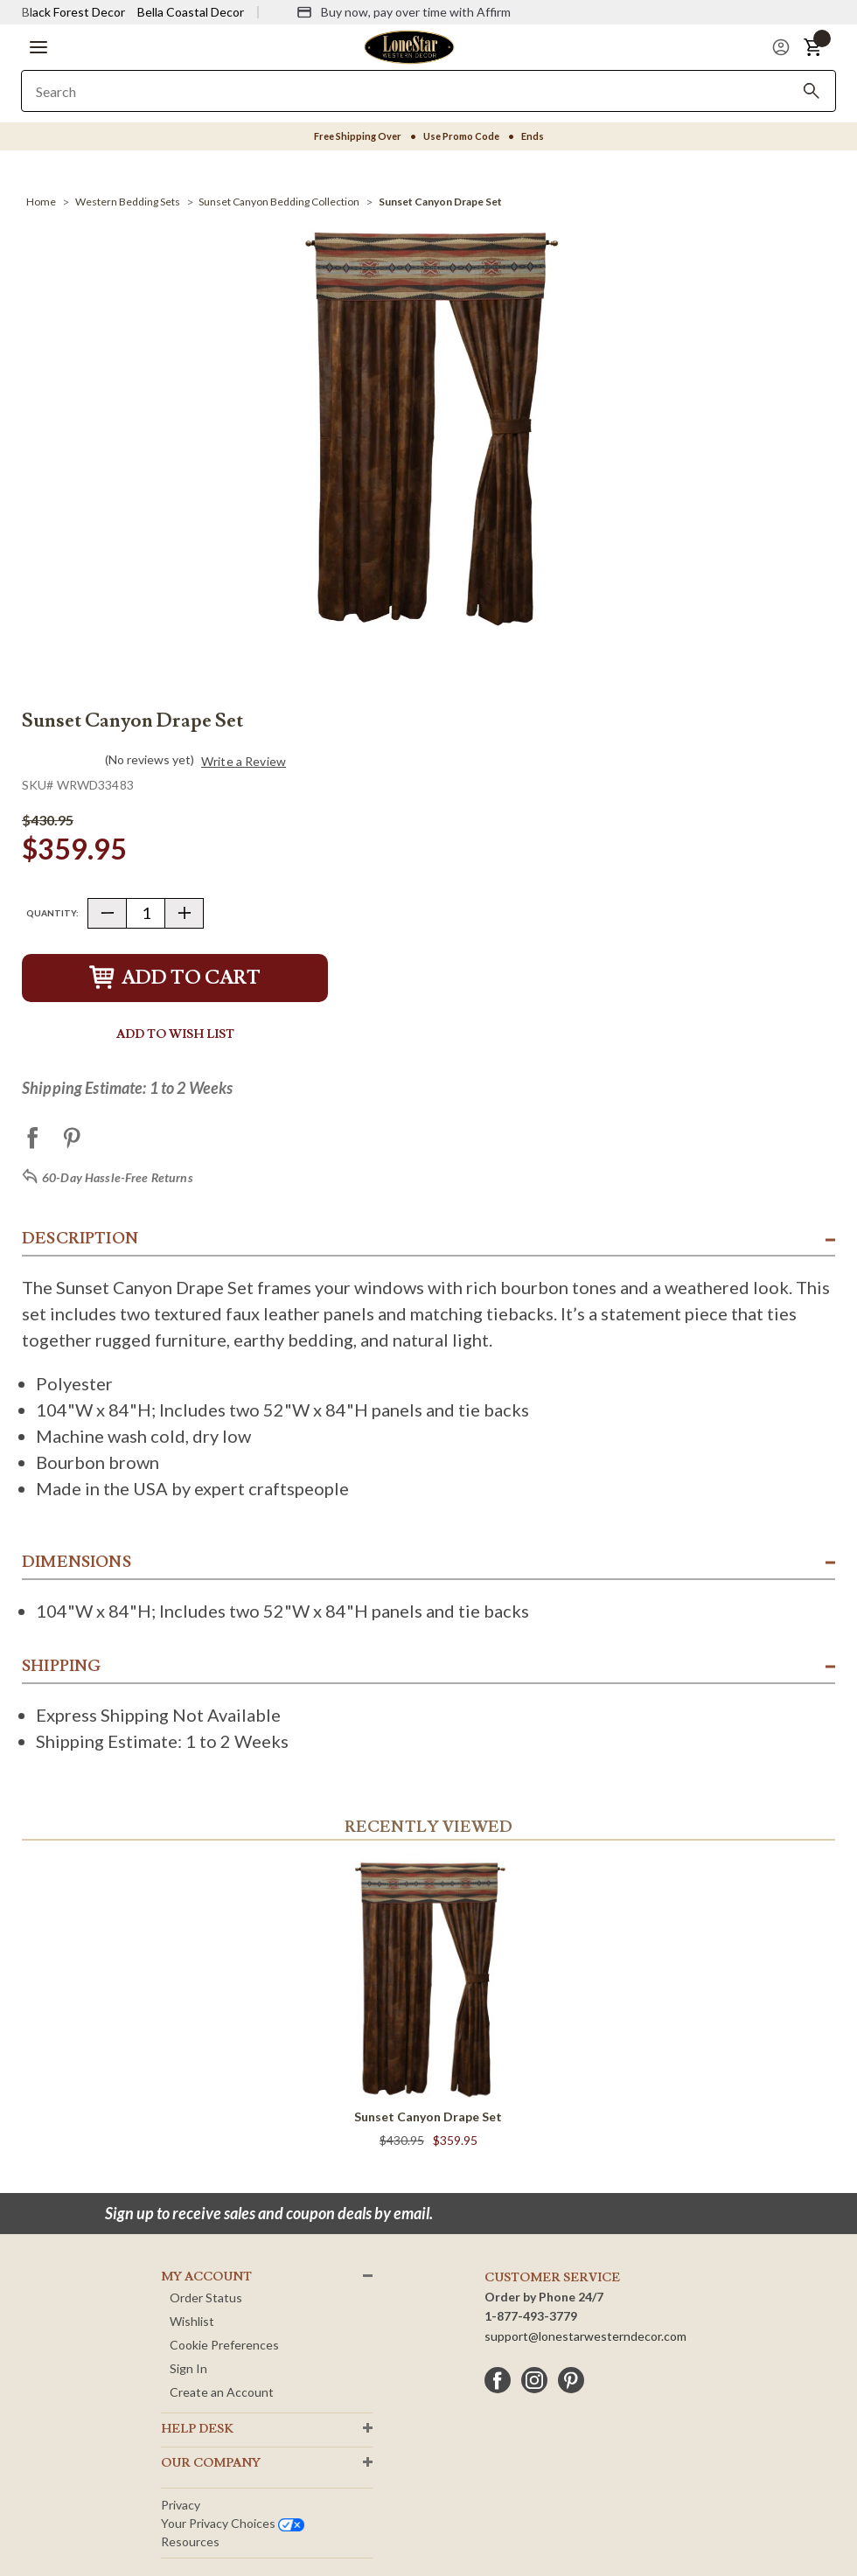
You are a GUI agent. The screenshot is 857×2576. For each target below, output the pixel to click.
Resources (190, 2541)
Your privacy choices (232, 2523)
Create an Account (222, 2392)
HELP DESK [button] (197, 2429)
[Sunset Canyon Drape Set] (440, 201)
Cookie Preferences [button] (224, 2344)
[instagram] (534, 2380)
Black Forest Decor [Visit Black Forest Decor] (73, 11)
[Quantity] (145, 913)
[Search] (811, 90)
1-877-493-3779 (530, 2315)
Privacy (180, 2504)
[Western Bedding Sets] (127, 201)
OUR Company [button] (211, 2463)
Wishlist (192, 2321)
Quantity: (52, 913)
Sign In (188, 2368)
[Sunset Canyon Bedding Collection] (279, 201)
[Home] (41, 201)
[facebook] (497, 2380)
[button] (38, 47)
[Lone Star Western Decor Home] (409, 45)
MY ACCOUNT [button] (206, 2277)
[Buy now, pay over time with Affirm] (403, 12)
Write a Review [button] (243, 761)
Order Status (206, 2297)
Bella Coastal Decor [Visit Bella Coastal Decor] (190, 11)
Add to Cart (175, 978)
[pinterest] (571, 2380)
